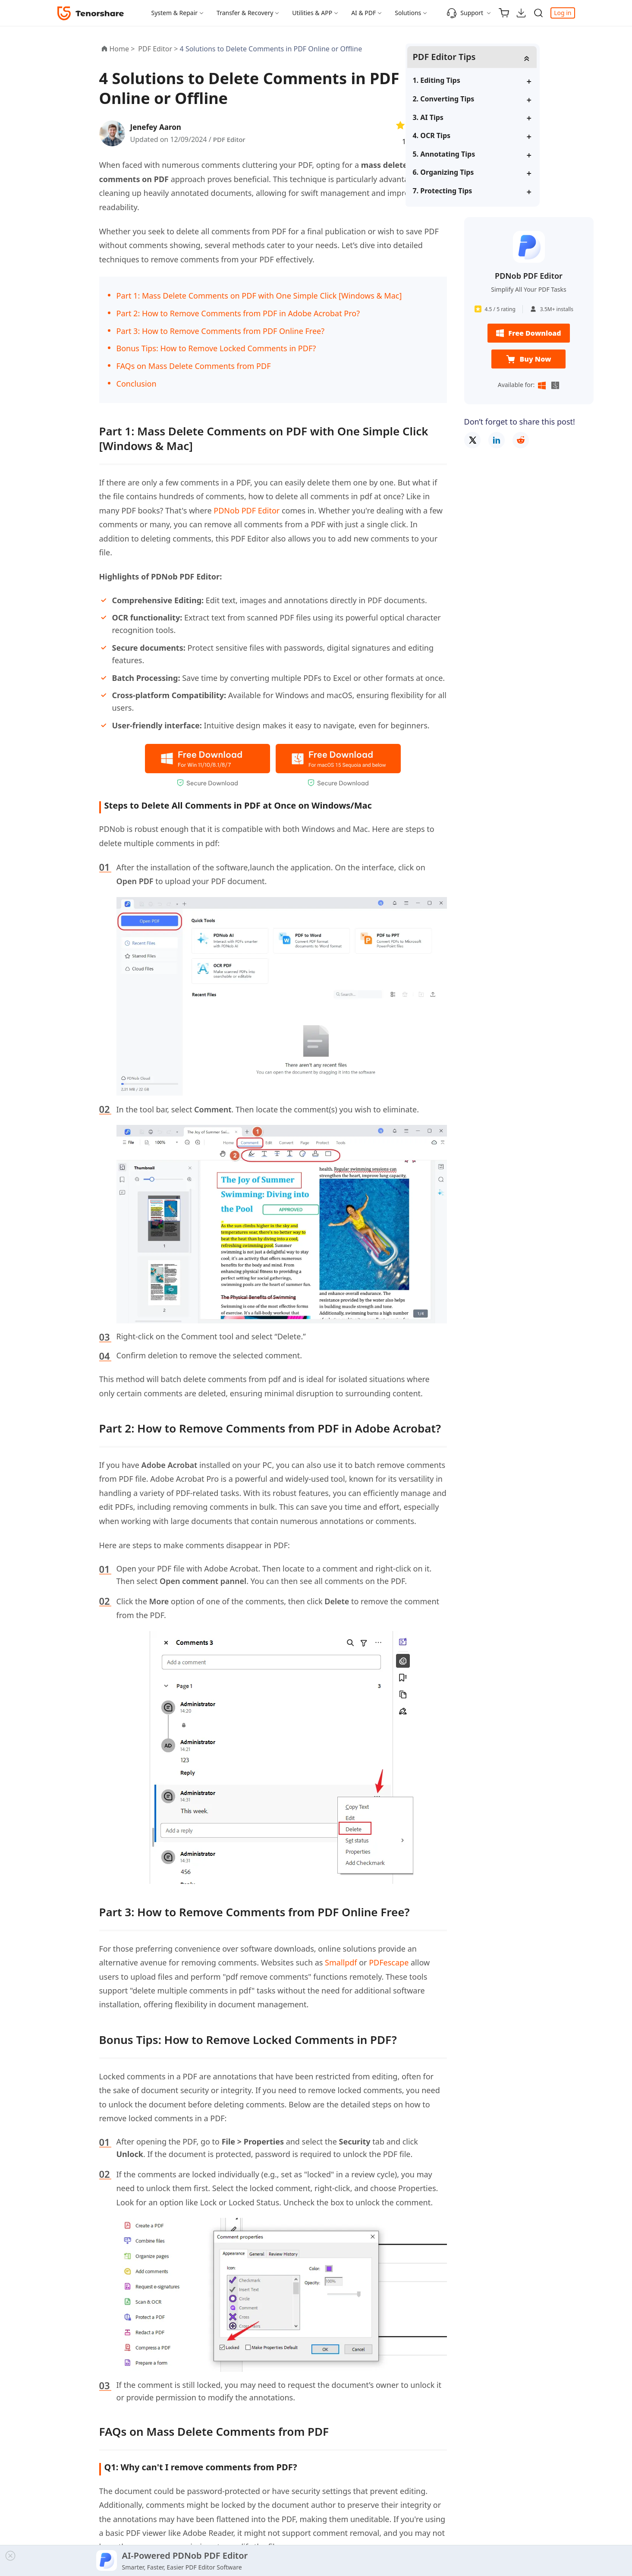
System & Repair (174, 13)
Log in (562, 13)
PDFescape (389, 1962)
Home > (122, 49)
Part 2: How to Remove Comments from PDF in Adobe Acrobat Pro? (238, 313)
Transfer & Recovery (245, 13)
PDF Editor (230, 139)
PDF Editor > (158, 49)
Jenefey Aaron (158, 127)
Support (464, 13)
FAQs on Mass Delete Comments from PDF (193, 366)
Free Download (528, 334)
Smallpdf (341, 1962)
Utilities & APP (312, 13)
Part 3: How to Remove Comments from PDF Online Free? (220, 331)
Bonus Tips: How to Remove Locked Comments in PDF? (216, 348)
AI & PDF (363, 13)
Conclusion (136, 383)
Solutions (408, 13)
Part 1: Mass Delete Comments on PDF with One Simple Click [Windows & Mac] (259, 295)
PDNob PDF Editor (247, 510)
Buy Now (528, 360)
